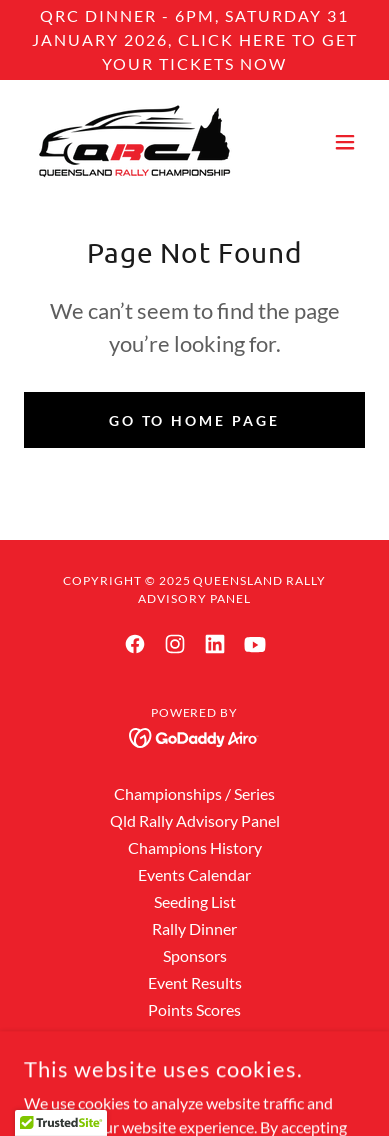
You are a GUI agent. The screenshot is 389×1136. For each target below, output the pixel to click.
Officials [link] (194, 1063)
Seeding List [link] (195, 901)
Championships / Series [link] (194, 793)
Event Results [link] (195, 982)
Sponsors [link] (195, 955)
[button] (345, 142)
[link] (131, 141)
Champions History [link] (195, 847)
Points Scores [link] (194, 1009)
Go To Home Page (195, 420)
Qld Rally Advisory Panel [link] (195, 820)
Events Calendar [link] (194, 874)
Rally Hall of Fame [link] (194, 1036)
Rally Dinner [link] (194, 928)
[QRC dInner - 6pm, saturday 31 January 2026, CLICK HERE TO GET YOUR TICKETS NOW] (194, 40)
